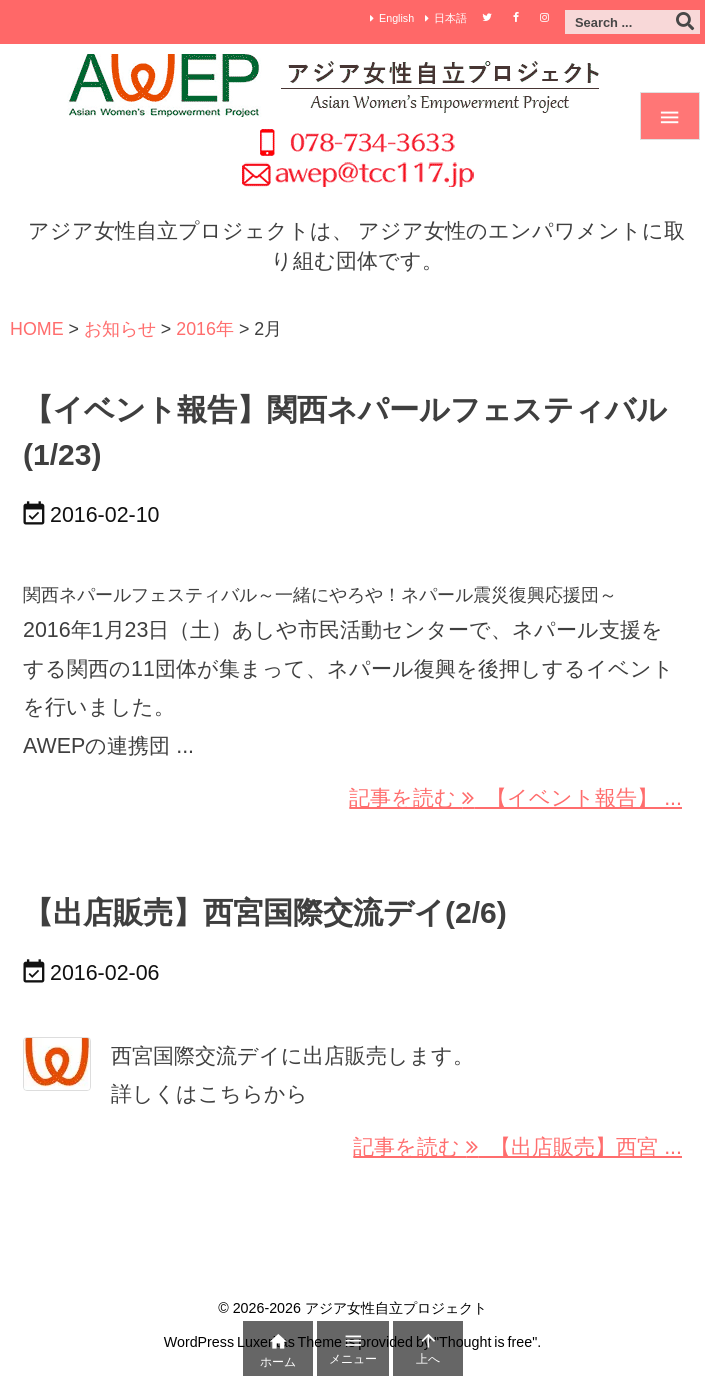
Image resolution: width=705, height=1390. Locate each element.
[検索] (685, 22)
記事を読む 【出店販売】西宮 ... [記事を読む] (517, 1147)
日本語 (450, 18)
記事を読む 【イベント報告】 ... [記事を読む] (515, 798)
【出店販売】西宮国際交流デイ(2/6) (265, 912)
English (396, 18)
